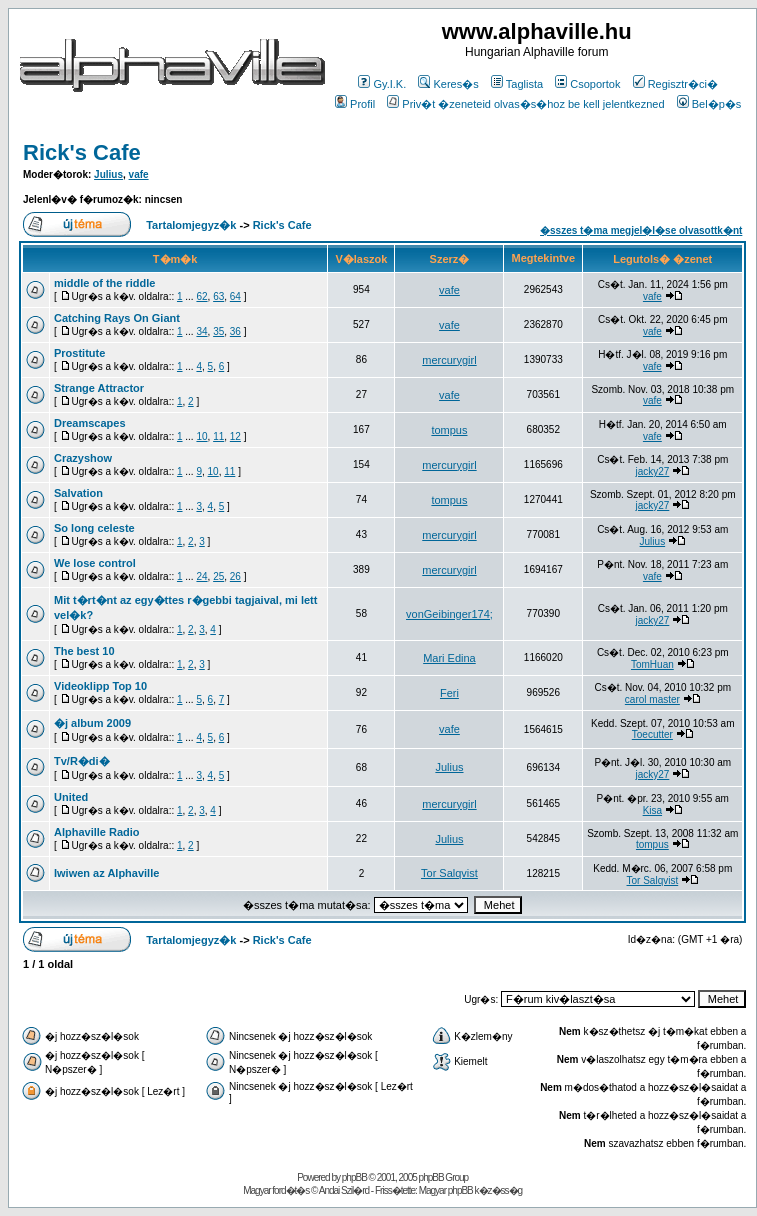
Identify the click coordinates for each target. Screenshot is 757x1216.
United (71, 797)
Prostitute (79, 353)
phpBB (354, 1177)
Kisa (652, 810)
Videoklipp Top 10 (100, 686)
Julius (108, 174)
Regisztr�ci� (675, 84)
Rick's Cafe (82, 152)
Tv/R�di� (82, 761)
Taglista (517, 84)
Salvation (78, 493)
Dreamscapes (90, 423)
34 (201, 331)
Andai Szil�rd (344, 1190)
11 (218, 436)
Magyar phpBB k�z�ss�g (471, 1190)
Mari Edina (449, 658)
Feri (449, 693)
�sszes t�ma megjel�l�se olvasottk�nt (641, 230)
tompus (449, 430)
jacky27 (652, 471)
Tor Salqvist (449, 873)
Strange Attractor (99, 388)
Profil (355, 104)
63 (218, 296)
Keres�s (448, 84)
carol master (652, 699)
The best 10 (84, 651)
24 (201, 576)
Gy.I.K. (382, 84)
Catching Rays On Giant (117, 318)
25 (218, 576)
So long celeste (94, 528)
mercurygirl (449, 360)
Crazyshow (83, 458)
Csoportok (587, 84)
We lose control (95, 563)
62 (201, 296)
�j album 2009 (92, 723)
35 (218, 331)
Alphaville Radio (97, 832)
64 (235, 296)
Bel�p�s (709, 104)
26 (235, 576)
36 (235, 331)
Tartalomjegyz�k (191, 225)
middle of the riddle (104, 283)
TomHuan (652, 664)
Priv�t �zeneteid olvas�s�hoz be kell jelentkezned (525, 104)
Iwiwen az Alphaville (106, 873)
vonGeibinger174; (449, 614)
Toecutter (652, 734)
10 (201, 436)
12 (235, 436)
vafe (139, 174)
